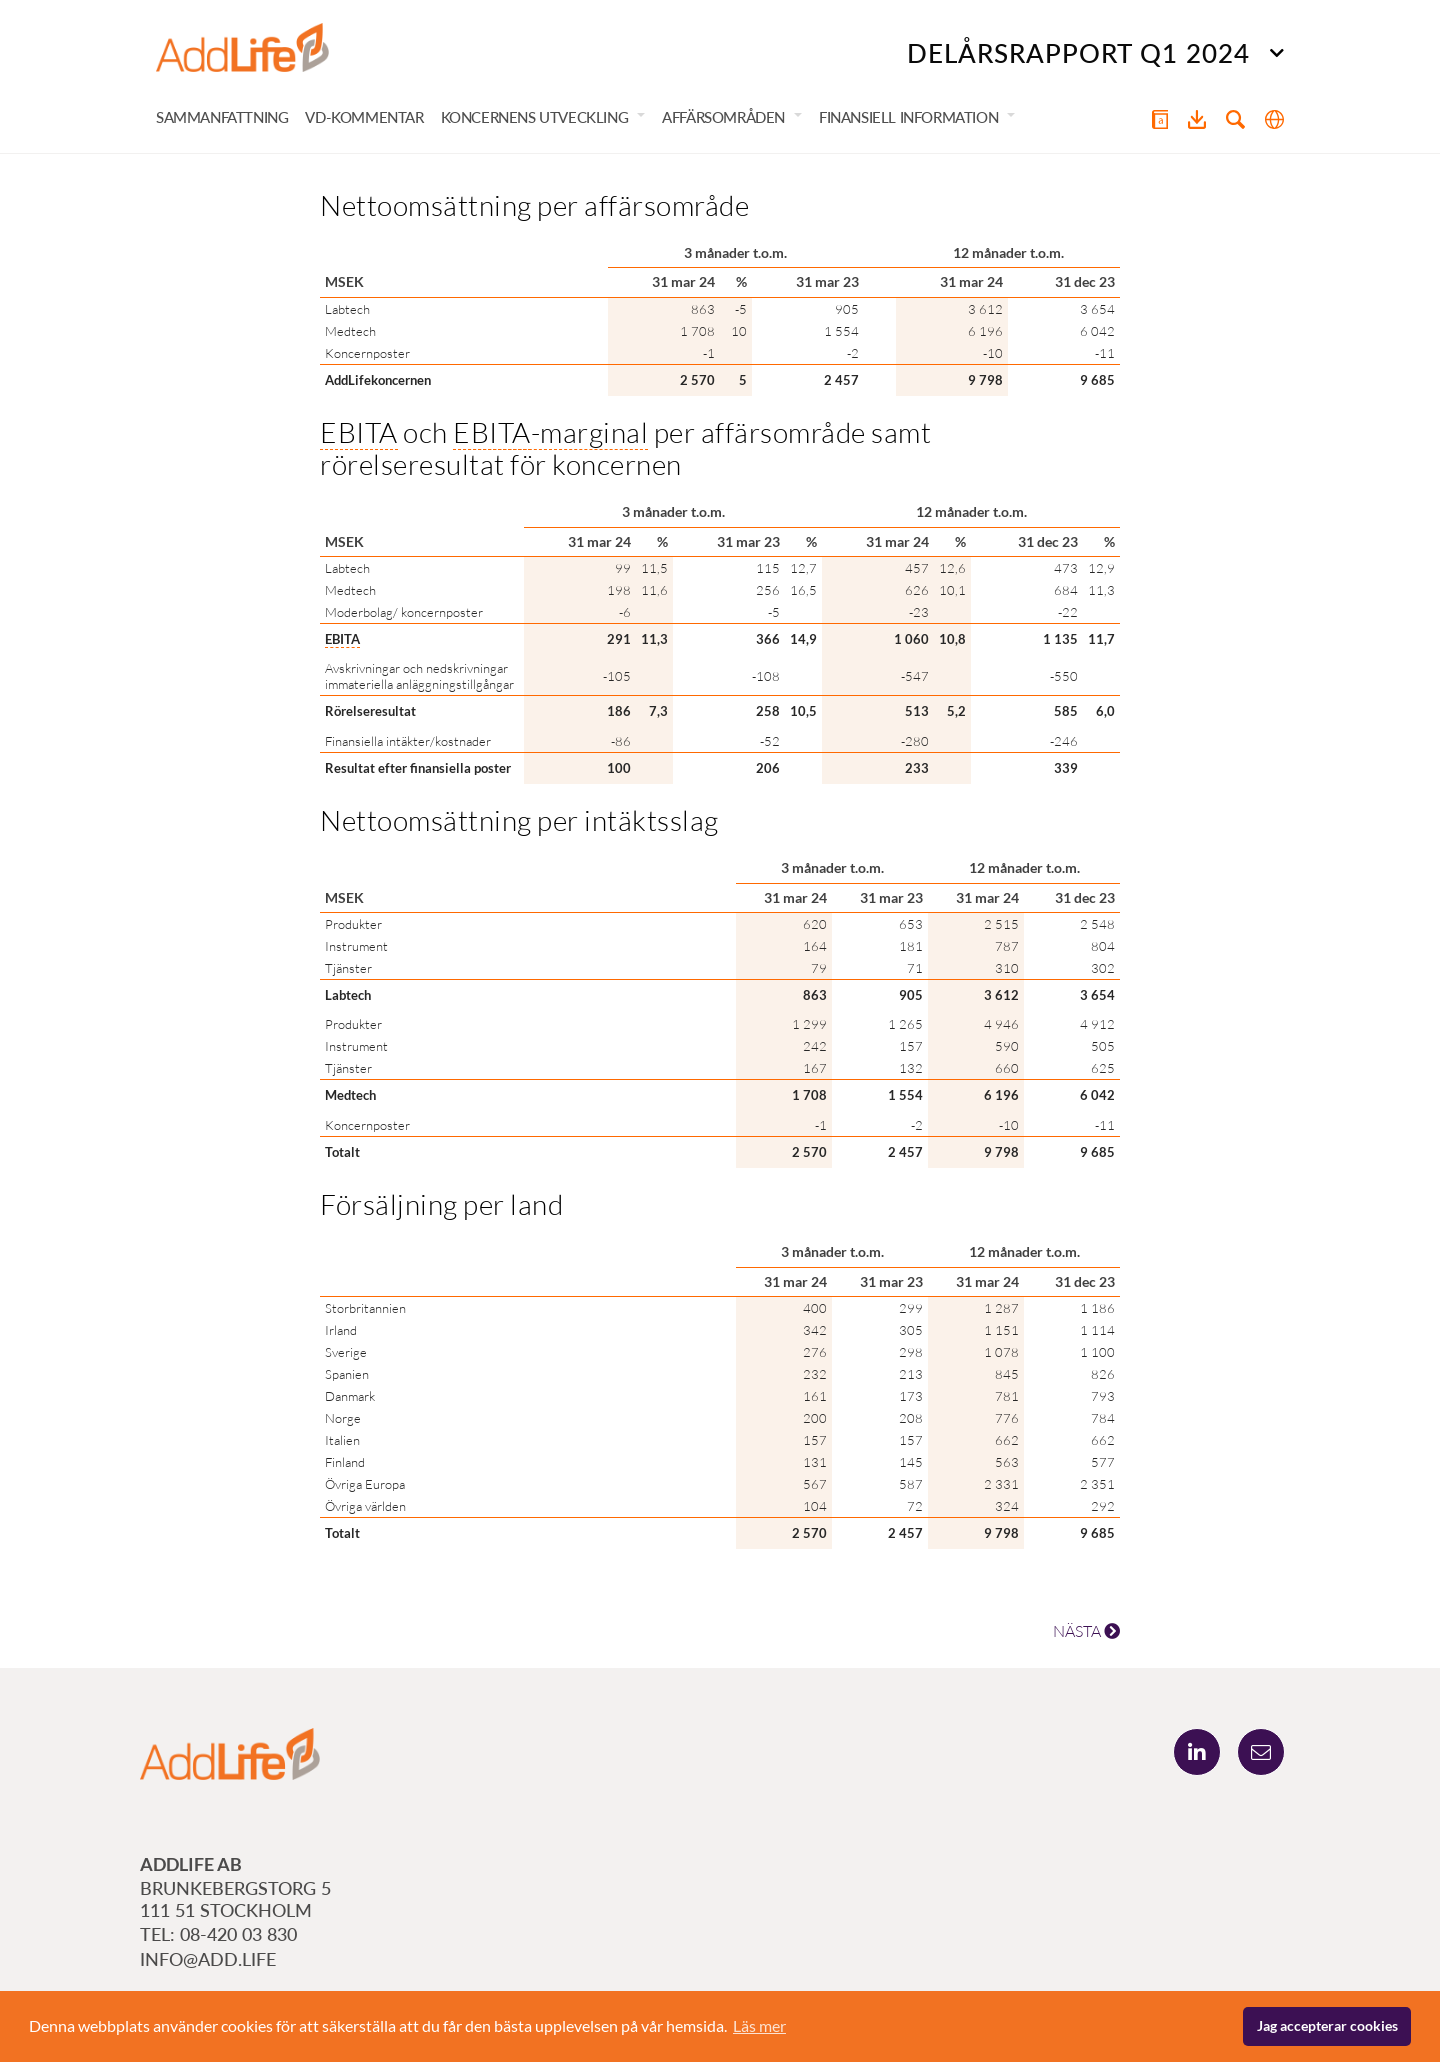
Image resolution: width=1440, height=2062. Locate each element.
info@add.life (208, 1959)
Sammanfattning (222, 118)
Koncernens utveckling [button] (535, 118)
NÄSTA (1086, 1632)
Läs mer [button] (759, 2025)
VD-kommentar (364, 118)
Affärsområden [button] (723, 118)
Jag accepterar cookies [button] (1327, 2025)
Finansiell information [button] (908, 118)
